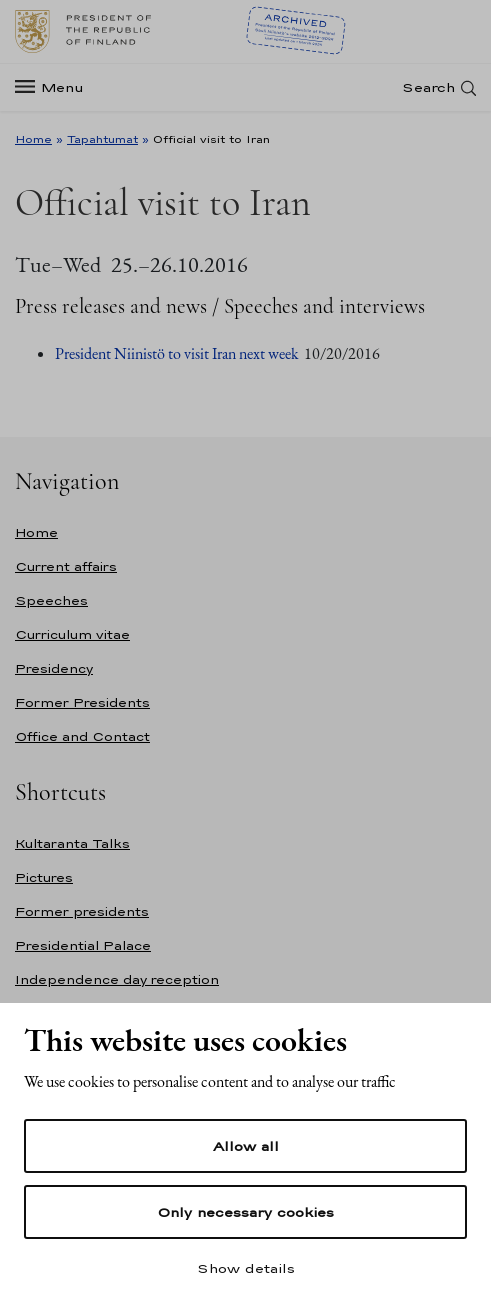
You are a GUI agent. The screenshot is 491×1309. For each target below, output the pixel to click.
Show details (246, 1268)
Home (33, 139)
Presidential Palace (83, 945)
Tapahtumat (102, 139)
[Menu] (55, 87)
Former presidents (82, 911)
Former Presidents (82, 702)
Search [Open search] (428, 87)
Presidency (54, 668)
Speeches (51, 600)
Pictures (44, 877)
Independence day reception (117, 979)
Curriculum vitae (72, 634)
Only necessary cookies (245, 1212)
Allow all (246, 1146)
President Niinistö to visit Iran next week (177, 353)
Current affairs (66, 566)
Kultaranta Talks (72, 843)
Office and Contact (82, 736)
